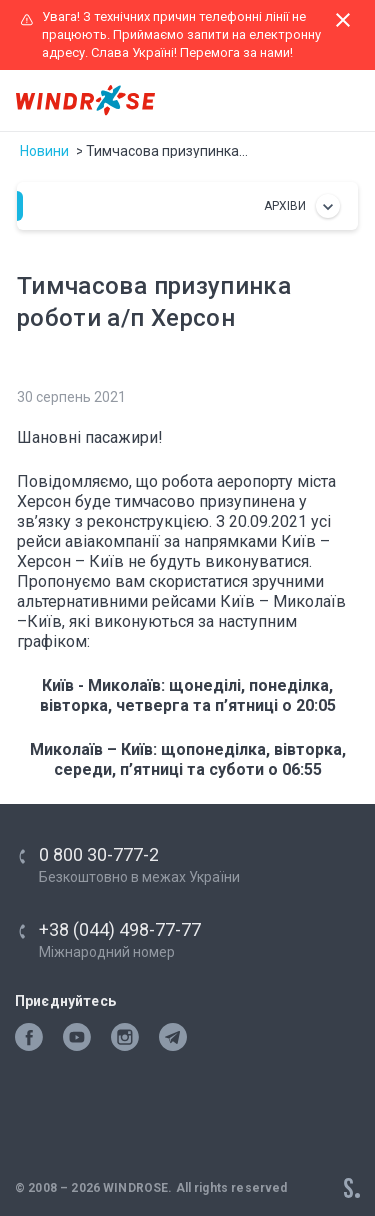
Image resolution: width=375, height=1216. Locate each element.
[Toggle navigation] (341, 101)
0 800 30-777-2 (99, 854)
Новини (44, 151)
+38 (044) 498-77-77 (120, 929)
